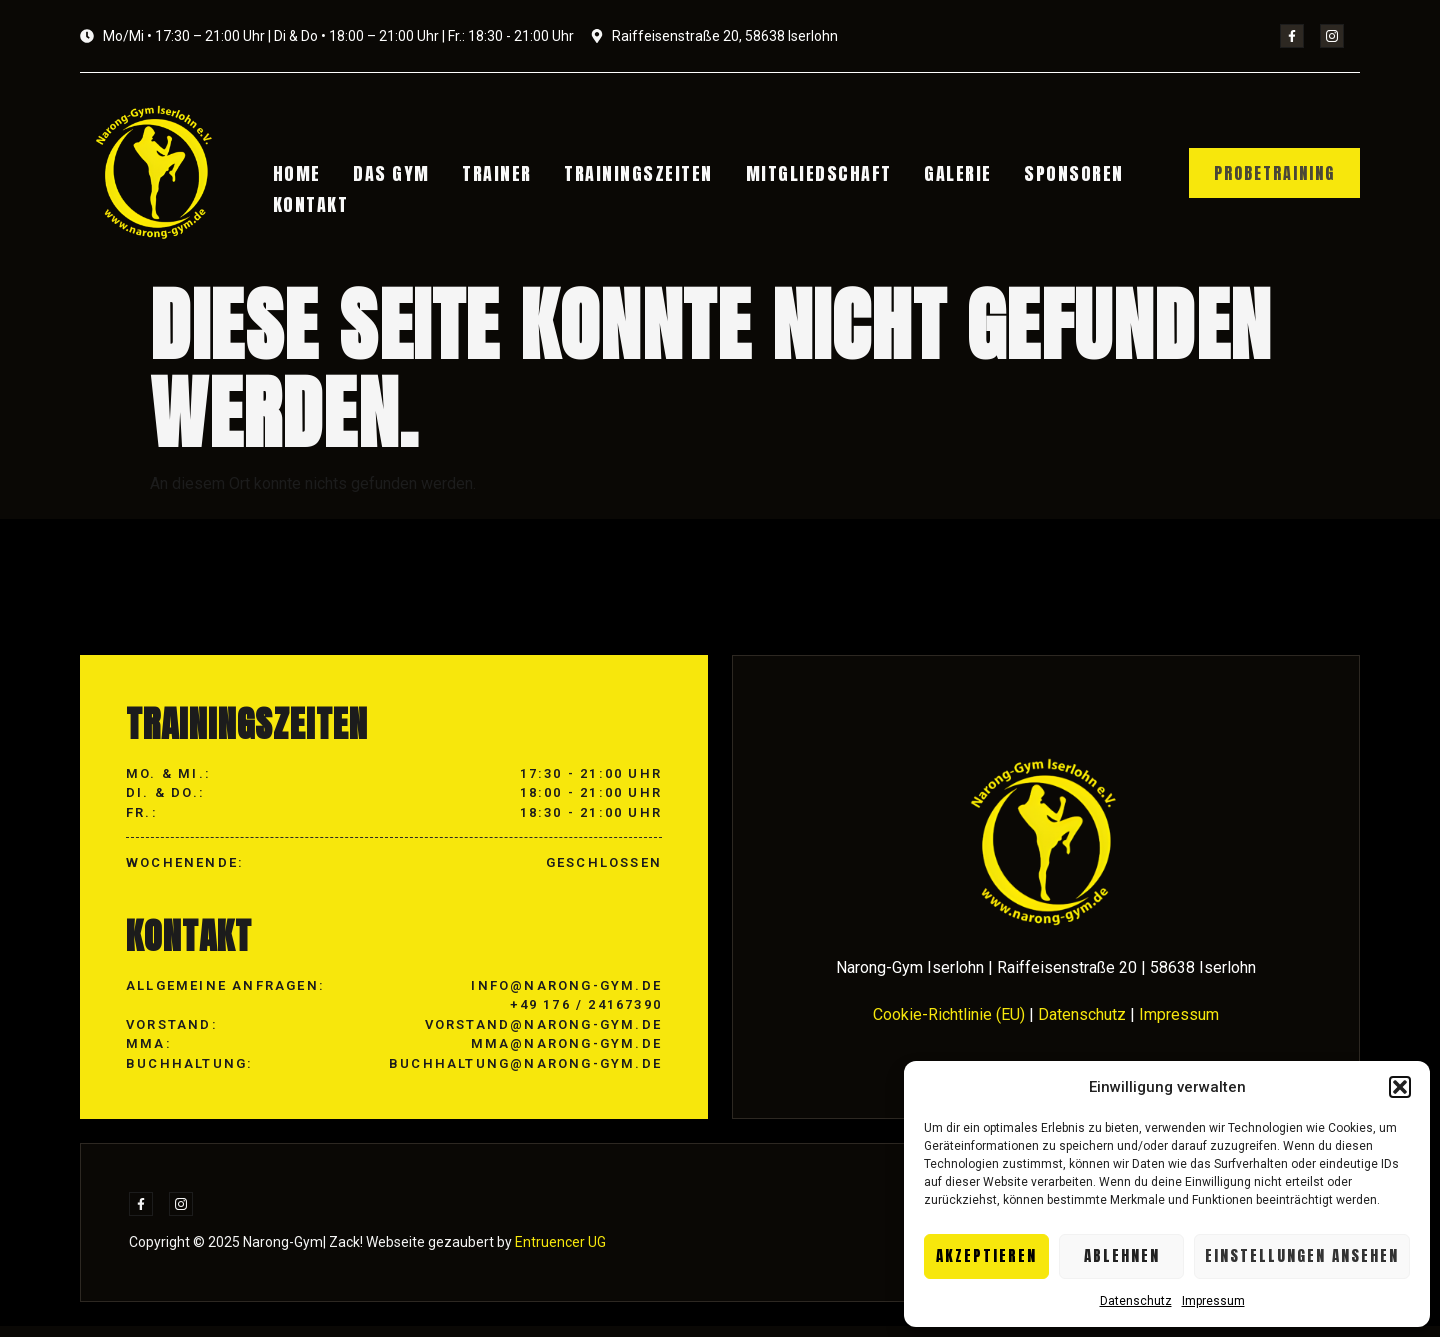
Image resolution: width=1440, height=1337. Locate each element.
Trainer (485, 175)
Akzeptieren (986, 1255)
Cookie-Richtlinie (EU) (949, 1024)
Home (303, 175)
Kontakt (317, 200)
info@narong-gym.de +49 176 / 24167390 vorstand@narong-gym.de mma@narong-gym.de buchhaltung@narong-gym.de (525, 1034)
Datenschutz (1136, 1301)
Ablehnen (1122, 1255)
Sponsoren (1023, 175)
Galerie (917, 175)
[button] (1400, 1087)
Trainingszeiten (616, 175)
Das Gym (388, 175)
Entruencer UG (559, 1253)
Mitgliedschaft (787, 175)
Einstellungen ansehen (1302, 1255)
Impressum (1213, 1301)
